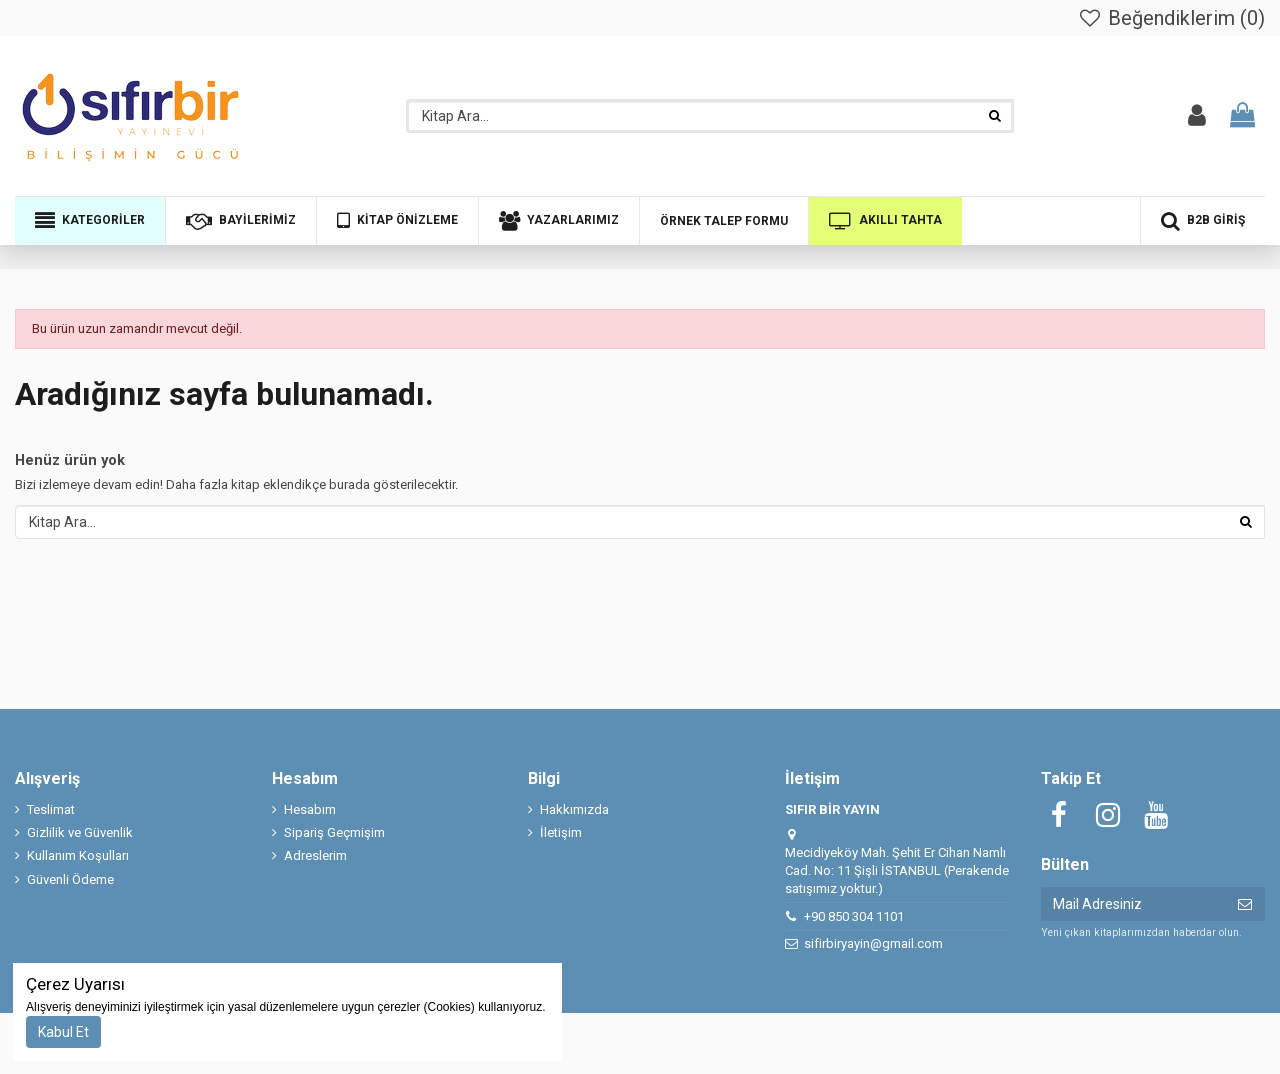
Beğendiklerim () (1171, 18)
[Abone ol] (1245, 904)
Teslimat (51, 809)
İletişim (561, 832)
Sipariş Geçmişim (334, 832)
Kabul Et (63, 1032)
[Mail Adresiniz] (1133, 904)
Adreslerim (315, 855)
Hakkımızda (574, 809)
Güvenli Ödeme (70, 879)
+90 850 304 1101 (854, 916)
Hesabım (310, 809)
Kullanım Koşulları (78, 855)
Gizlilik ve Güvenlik (80, 832)
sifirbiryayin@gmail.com (873, 943)
